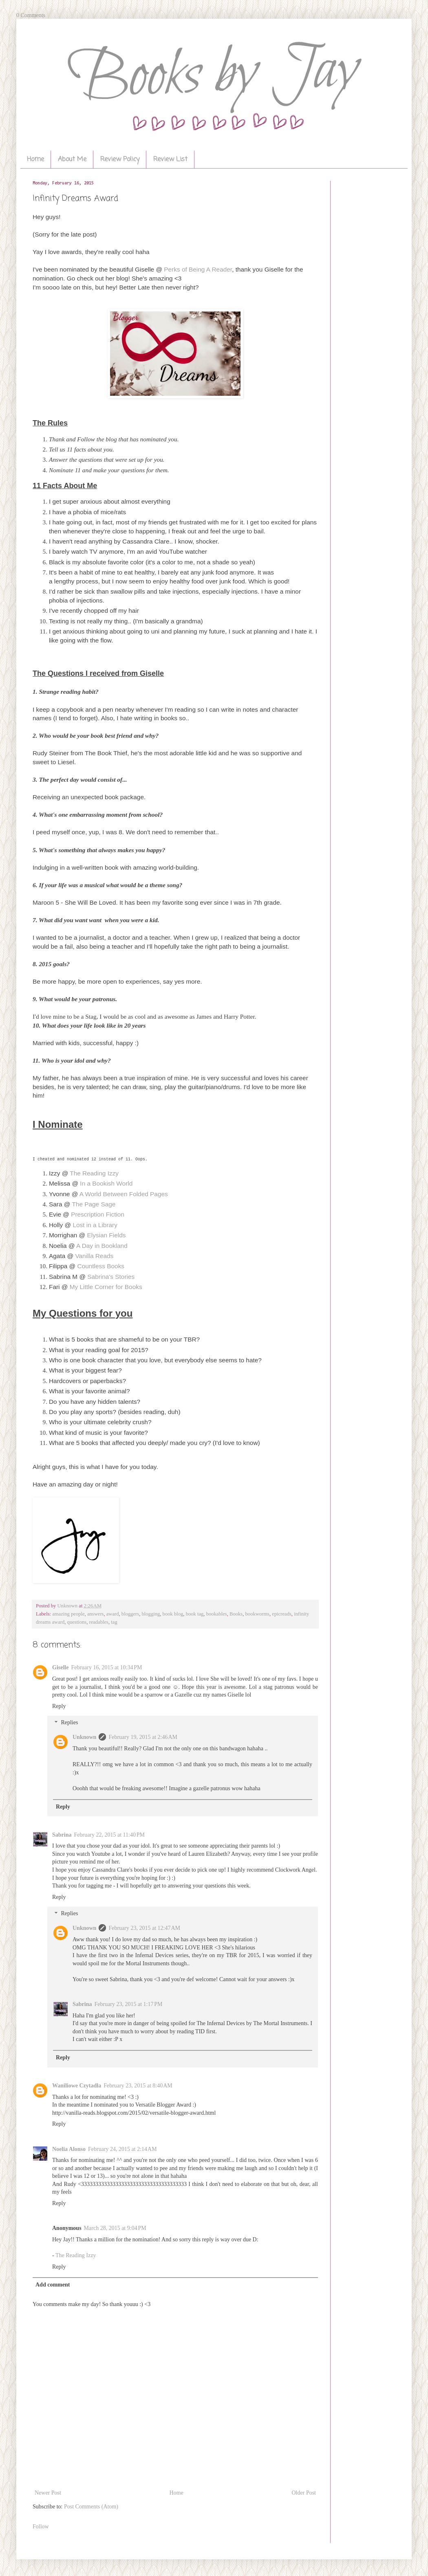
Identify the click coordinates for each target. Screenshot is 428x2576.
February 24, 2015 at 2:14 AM (122, 2149)
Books (236, 1614)
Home (35, 159)
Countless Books (99, 1266)
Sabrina (61, 1835)
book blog (173, 1614)
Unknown (84, 1737)
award (112, 1614)
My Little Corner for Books (106, 1286)
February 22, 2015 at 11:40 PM (109, 1835)
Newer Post (48, 2493)
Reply (59, 1706)
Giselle (60, 1667)
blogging (151, 1614)
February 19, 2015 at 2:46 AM (142, 1737)
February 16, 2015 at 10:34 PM (106, 1667)
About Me (72, 159)
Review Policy (119, 159)
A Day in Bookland (102, 1245)
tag (114, 1622)
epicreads (281, 1614)
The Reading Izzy (94, 1173)
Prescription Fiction (97, 1214)
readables (98, 1622)
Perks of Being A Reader (198, 269)
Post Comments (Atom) (91, 2507)
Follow (41, 2526)
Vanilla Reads (94, 1255)
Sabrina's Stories (111, 1276)
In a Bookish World (106, 1183)
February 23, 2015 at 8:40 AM (138, 2086)
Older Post (304, 2493)
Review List (170, 159)
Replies (69, 1723)
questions (77, 1622)
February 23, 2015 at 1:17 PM (128, 2004)
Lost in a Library (95, 1224)
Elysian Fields (105, 1235)
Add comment (52, 2285)
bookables (216, 1614)
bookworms (257, 1614)
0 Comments (30, 15)
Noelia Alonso (69, 2149)
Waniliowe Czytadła (76, 2086)
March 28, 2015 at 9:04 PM (115, 2228)
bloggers (130, 1614)
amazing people (68, 1614)
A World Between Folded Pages (123, 1193)
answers (95, 1614)
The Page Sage (93, 1204)
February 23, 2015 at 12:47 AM (144, 1928)
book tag (195, 1614)
